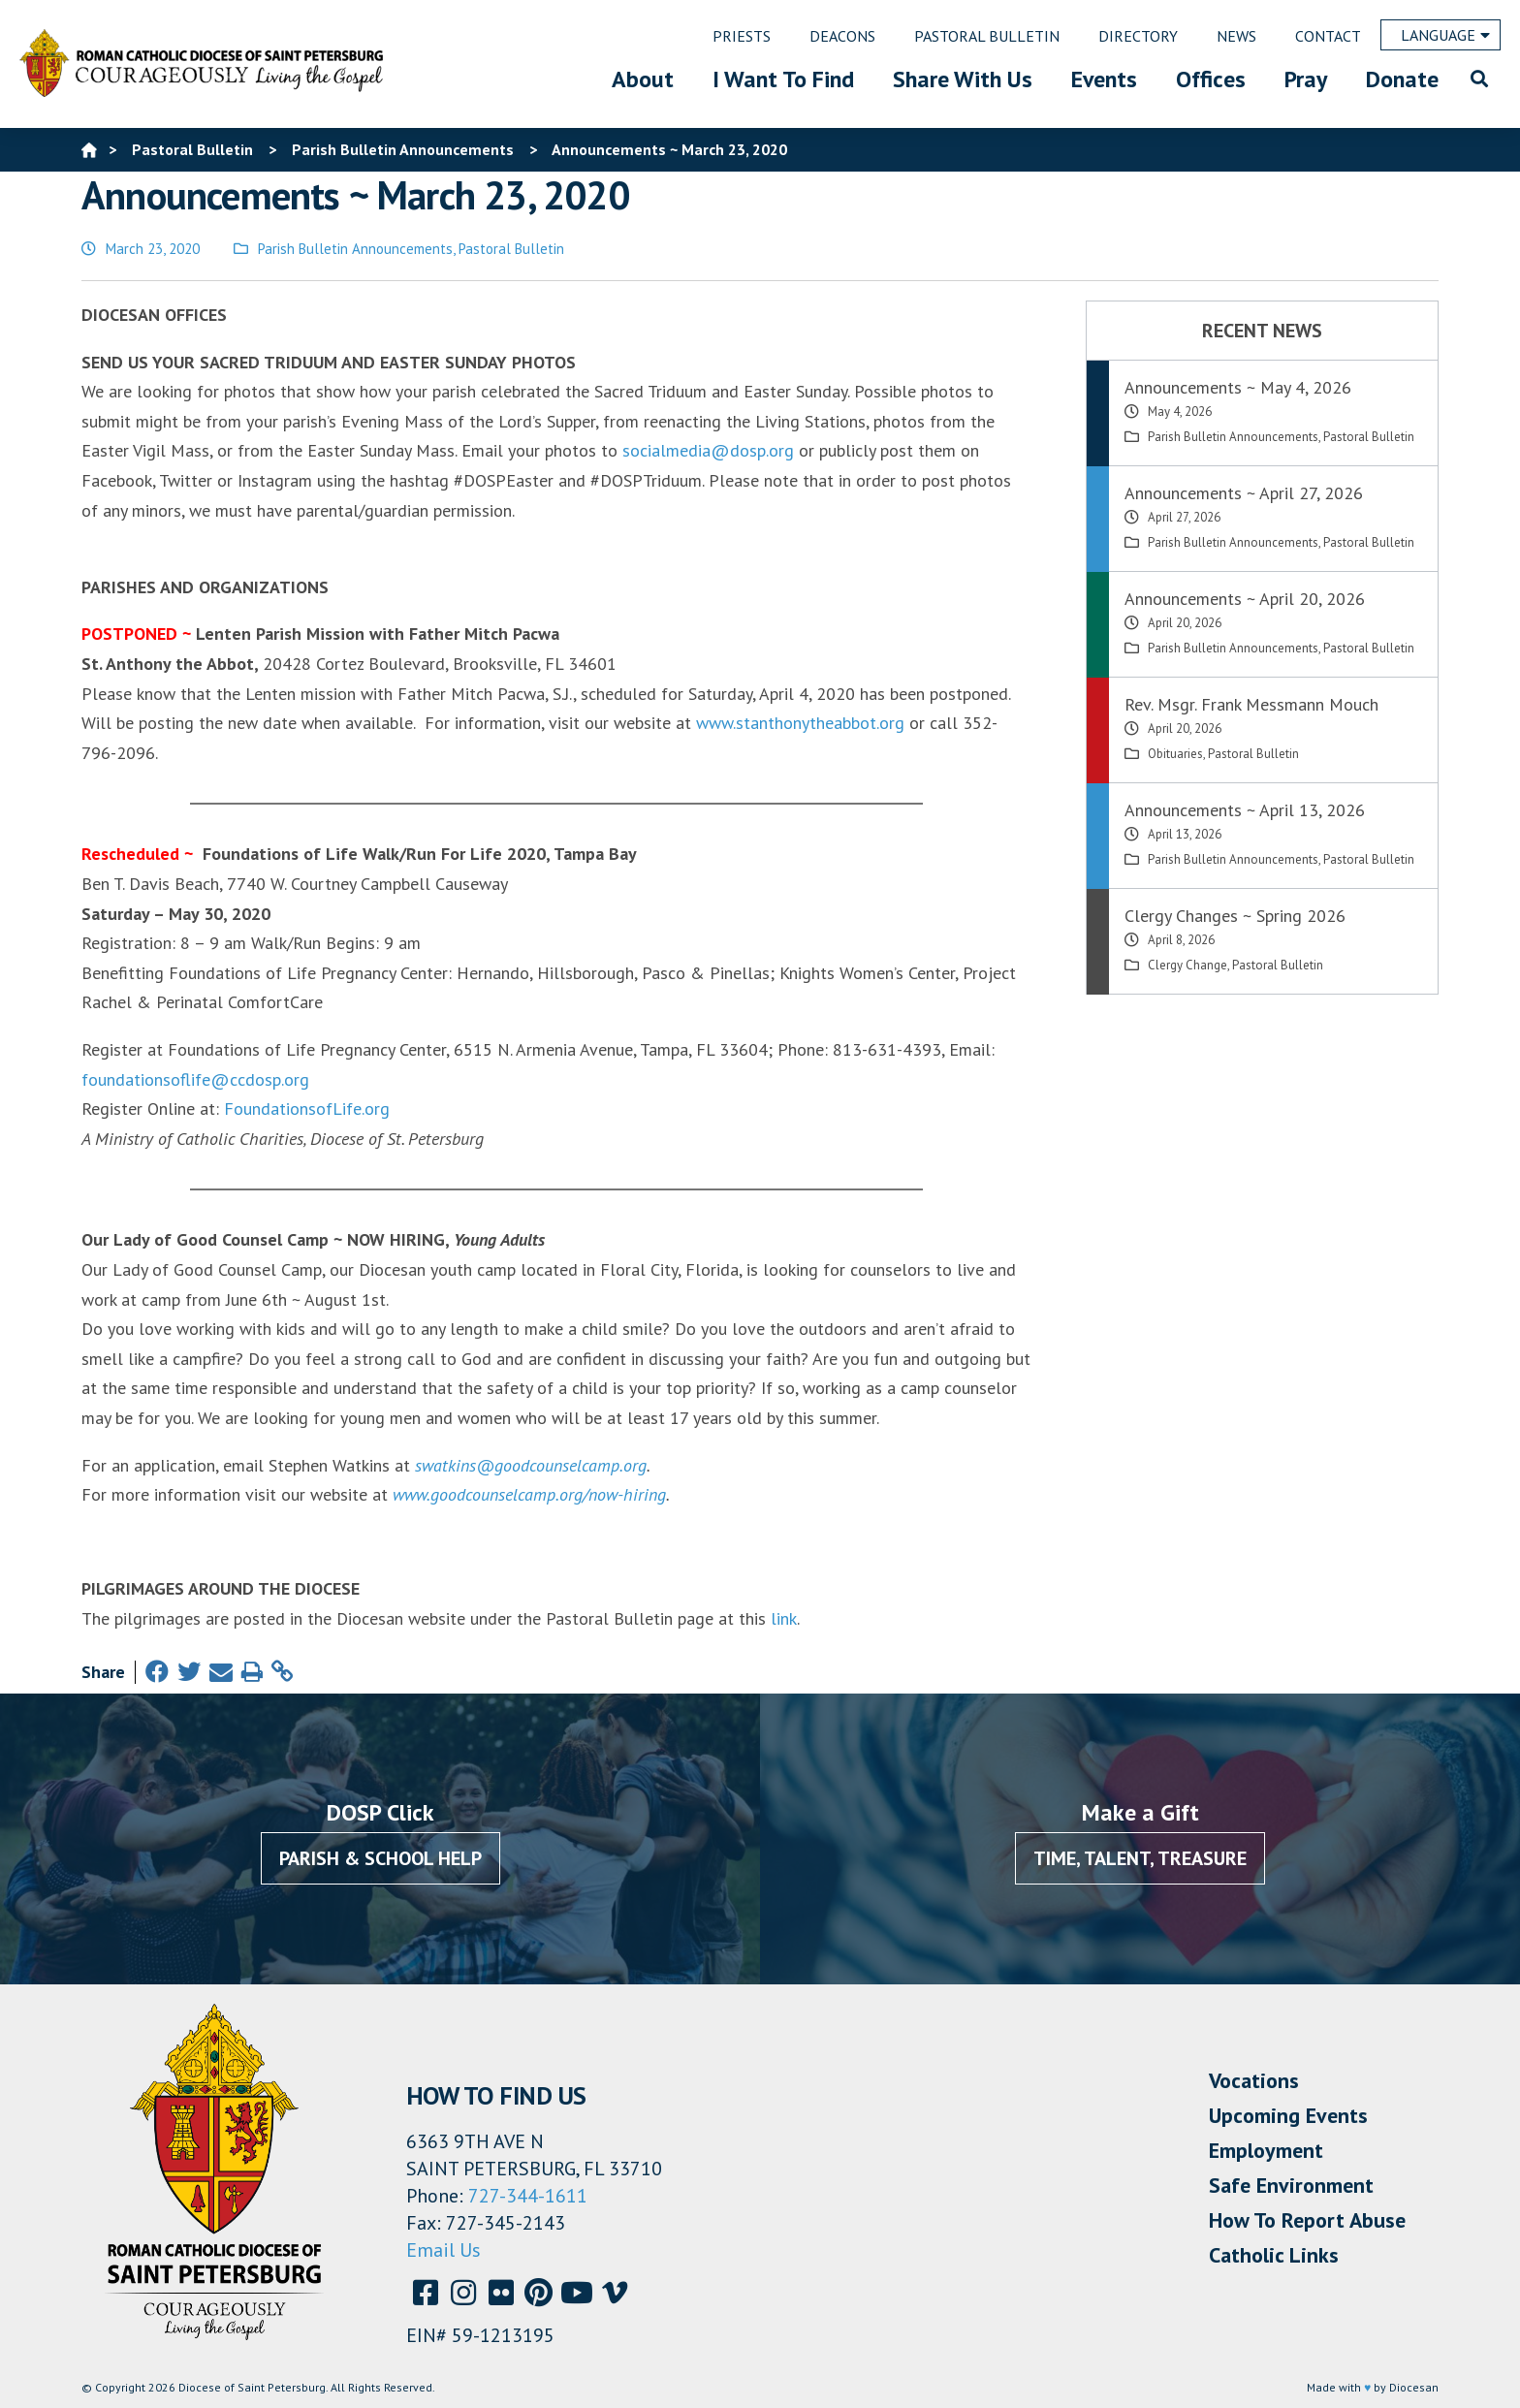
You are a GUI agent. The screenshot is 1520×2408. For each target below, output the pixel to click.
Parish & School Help (380, 1858)
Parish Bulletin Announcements (355, 248)
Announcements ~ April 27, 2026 (1243, 493)
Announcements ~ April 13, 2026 (1244, 810)
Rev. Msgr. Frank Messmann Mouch (1251, 704)
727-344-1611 (527, 2195)
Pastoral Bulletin (511, 248)
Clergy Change (1187, 965)
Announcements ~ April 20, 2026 (1244, 598)
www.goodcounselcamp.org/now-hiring (529, 1494)
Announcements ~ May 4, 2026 (1237, 387)
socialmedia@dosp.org (708, 450)
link (784, 1618)
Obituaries (1175, 753)
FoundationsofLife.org (307, 1108)
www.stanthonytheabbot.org (800, 723)
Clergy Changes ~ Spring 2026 (1235, 915)
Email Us (443, 2250)
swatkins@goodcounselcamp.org (531, 1465)
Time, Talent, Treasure (1140, 1858)
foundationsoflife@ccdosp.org (195, 1079)
